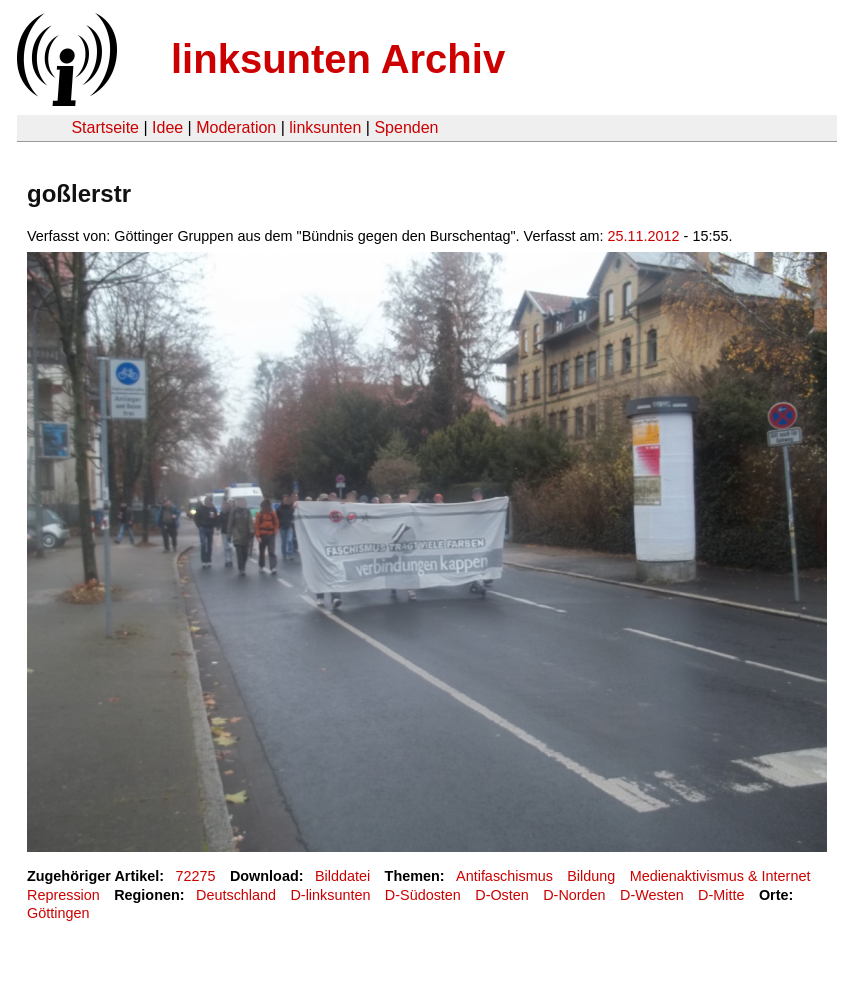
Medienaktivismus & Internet (720, 876)
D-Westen (652, 895)
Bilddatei (342, 876)
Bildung (591, 876)
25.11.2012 (644, 236)
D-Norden (574, 895)
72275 (196, 876)
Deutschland (236, 895)
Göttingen (58, 913)
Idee (167, 127)
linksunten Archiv (338, 59)
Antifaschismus (504, 876)
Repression (63, 895)
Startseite (105, 127)
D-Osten (502, 895)
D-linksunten (330, 895)
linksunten (325, 127)
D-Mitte (721, 895)
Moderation (236, 127)
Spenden (406, 127)
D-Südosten (423, 895)
